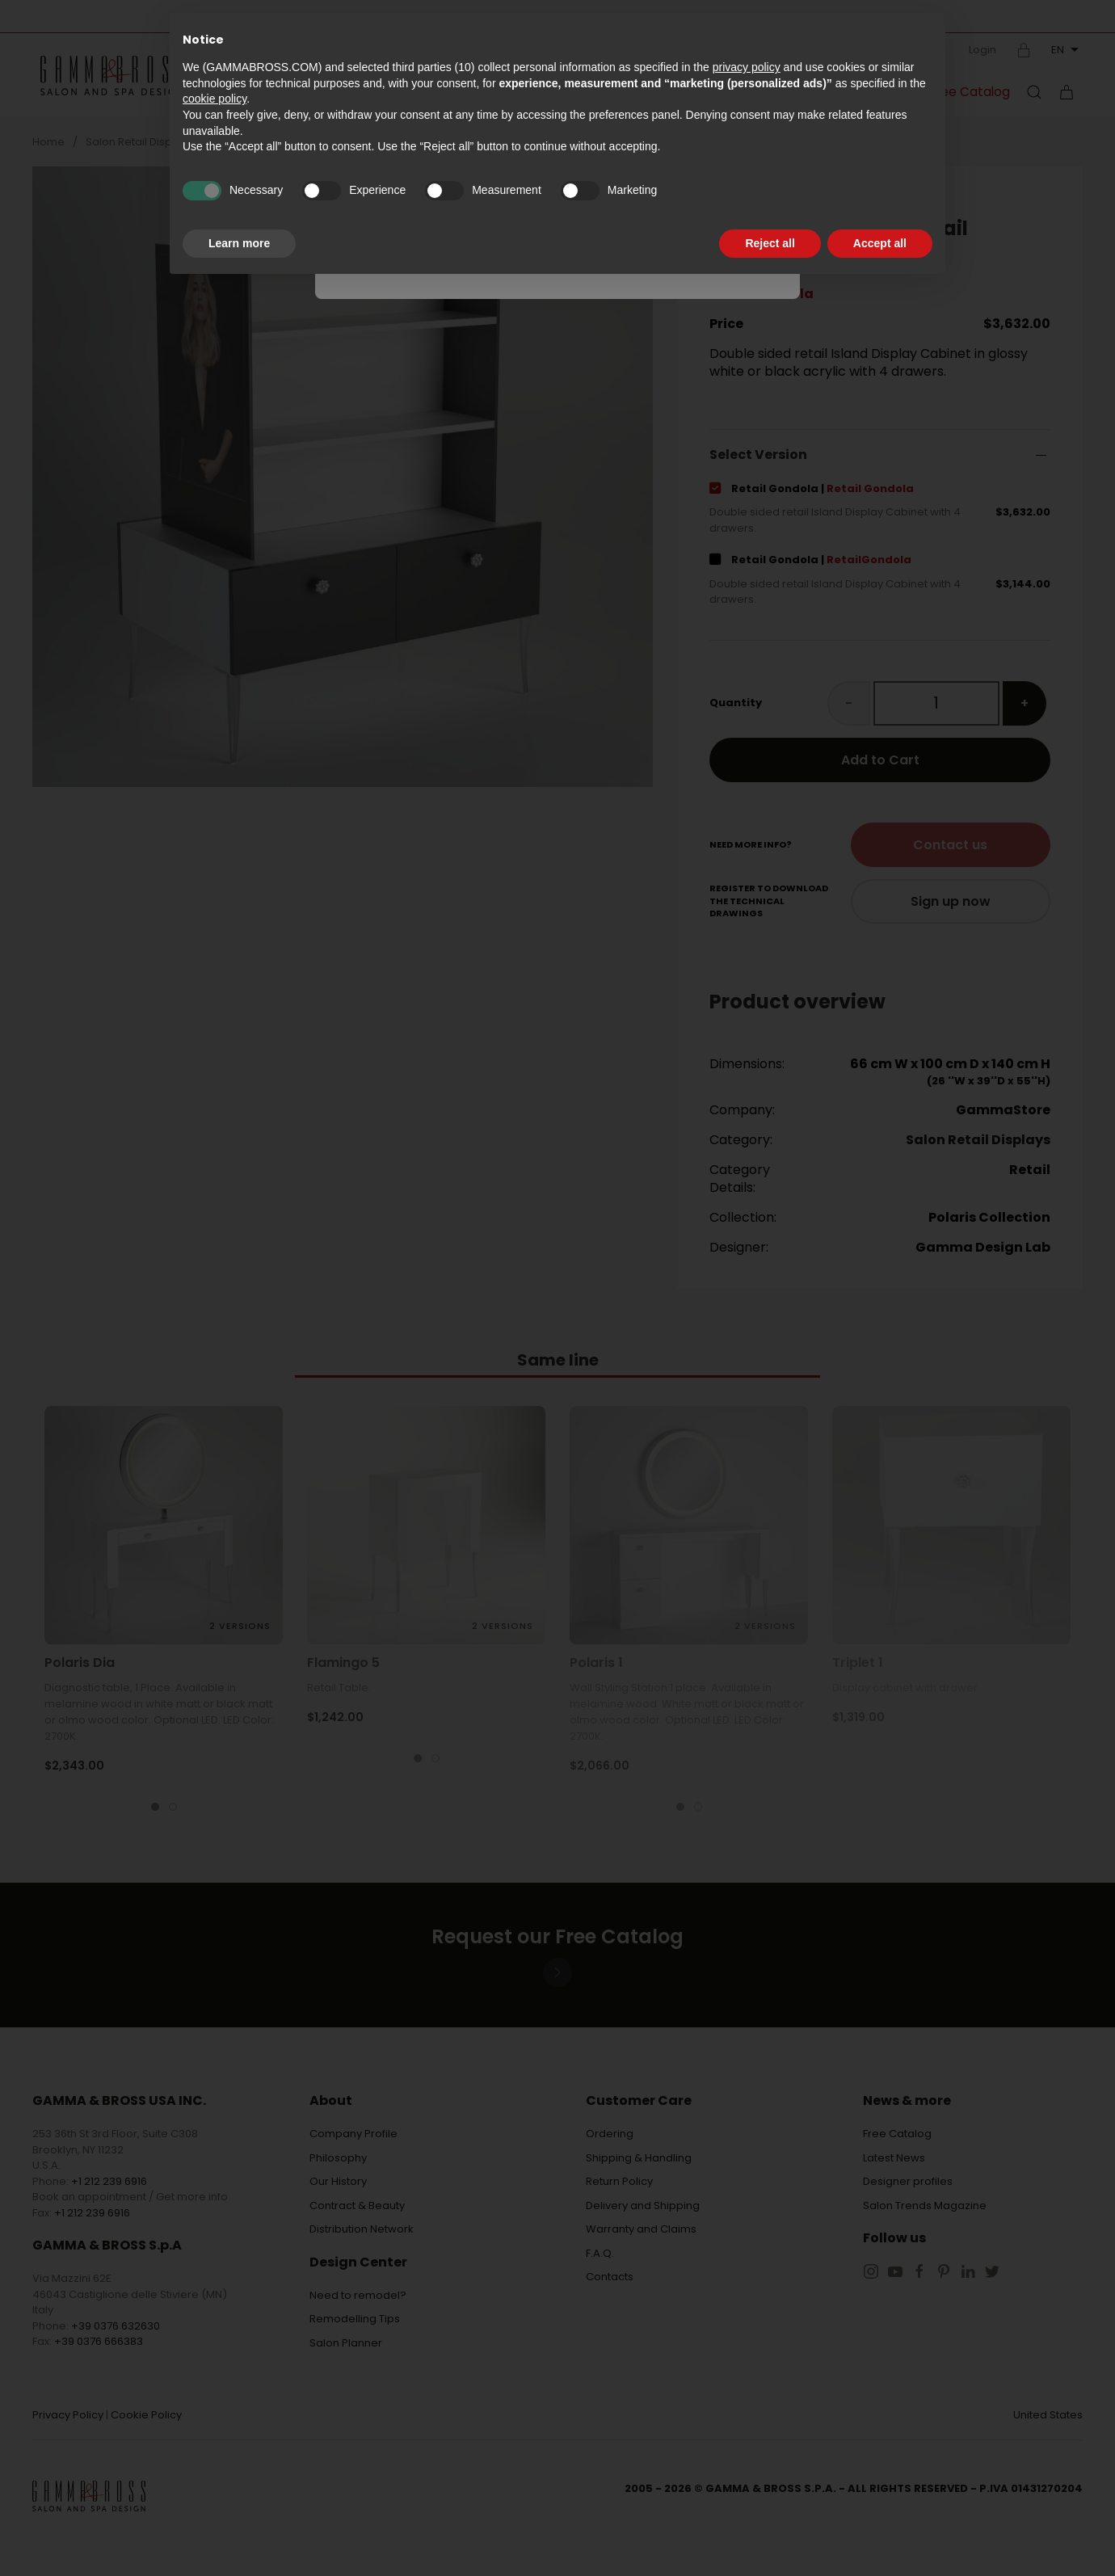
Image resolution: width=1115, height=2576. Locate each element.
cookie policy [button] (214, 98)
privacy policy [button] (746, 67)
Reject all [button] (769, 243)
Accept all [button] (880, 243)
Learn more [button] (239, 243)
